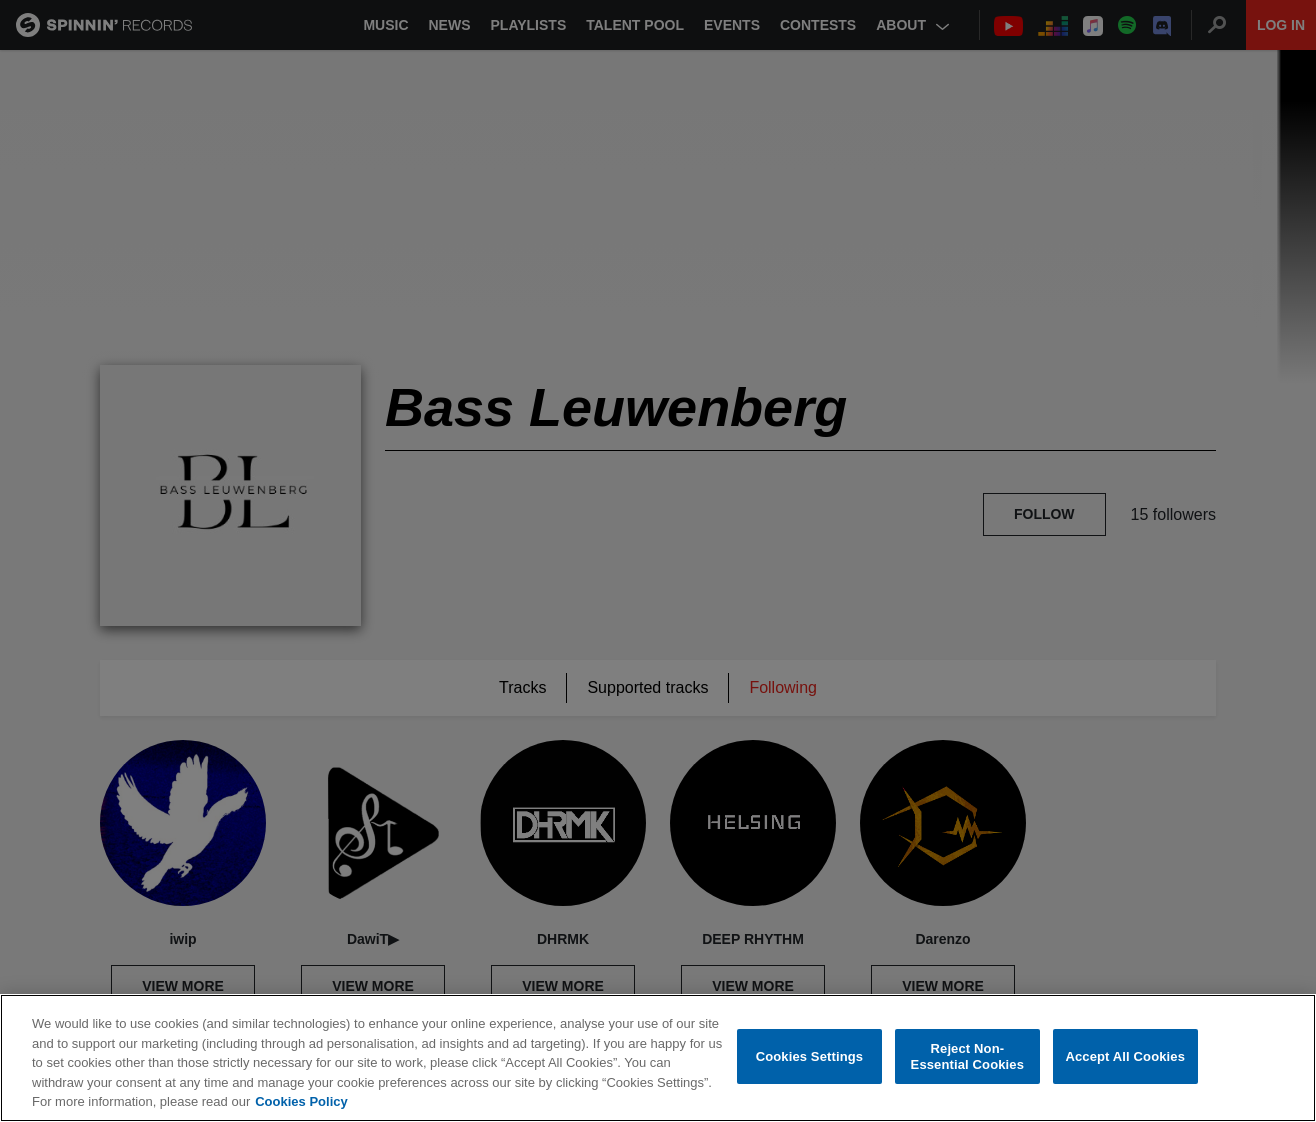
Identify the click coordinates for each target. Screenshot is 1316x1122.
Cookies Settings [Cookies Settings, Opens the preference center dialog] (810, 1056)
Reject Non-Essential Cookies (967, 1056)
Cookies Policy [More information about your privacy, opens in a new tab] (301, 1101)
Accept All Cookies (1125, 1056)
